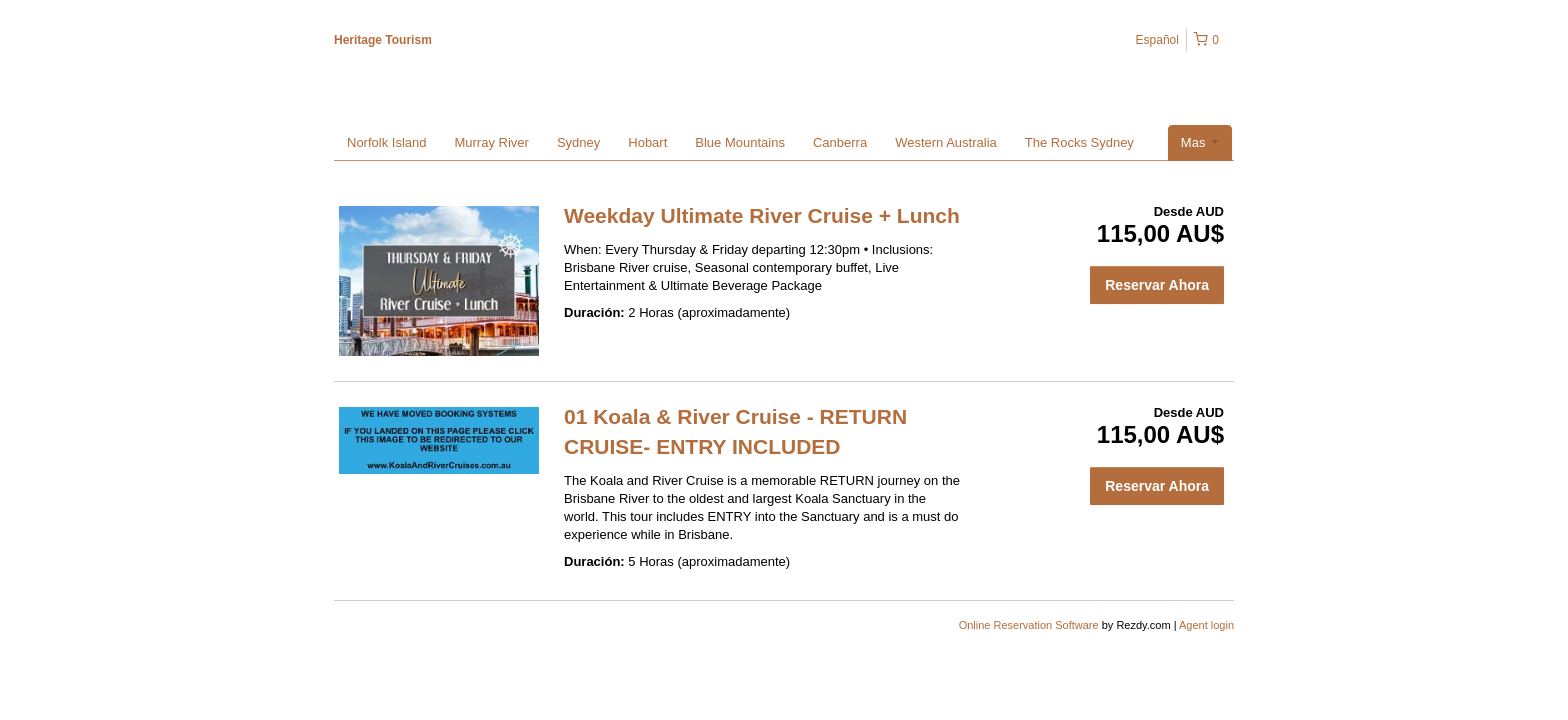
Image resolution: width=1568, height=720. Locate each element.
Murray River (491, 142)
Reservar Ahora (1157, 285)
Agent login (1206, 625)
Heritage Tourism (383, 40)
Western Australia (946, 142)
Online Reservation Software (1029, 625)
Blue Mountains (740, 142)
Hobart (647, 142)
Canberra (840, 142)
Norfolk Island (386, 142)
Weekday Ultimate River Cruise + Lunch (762, 215)
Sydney (578, 142)
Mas (1200, 142)
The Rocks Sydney (1079, 142)
